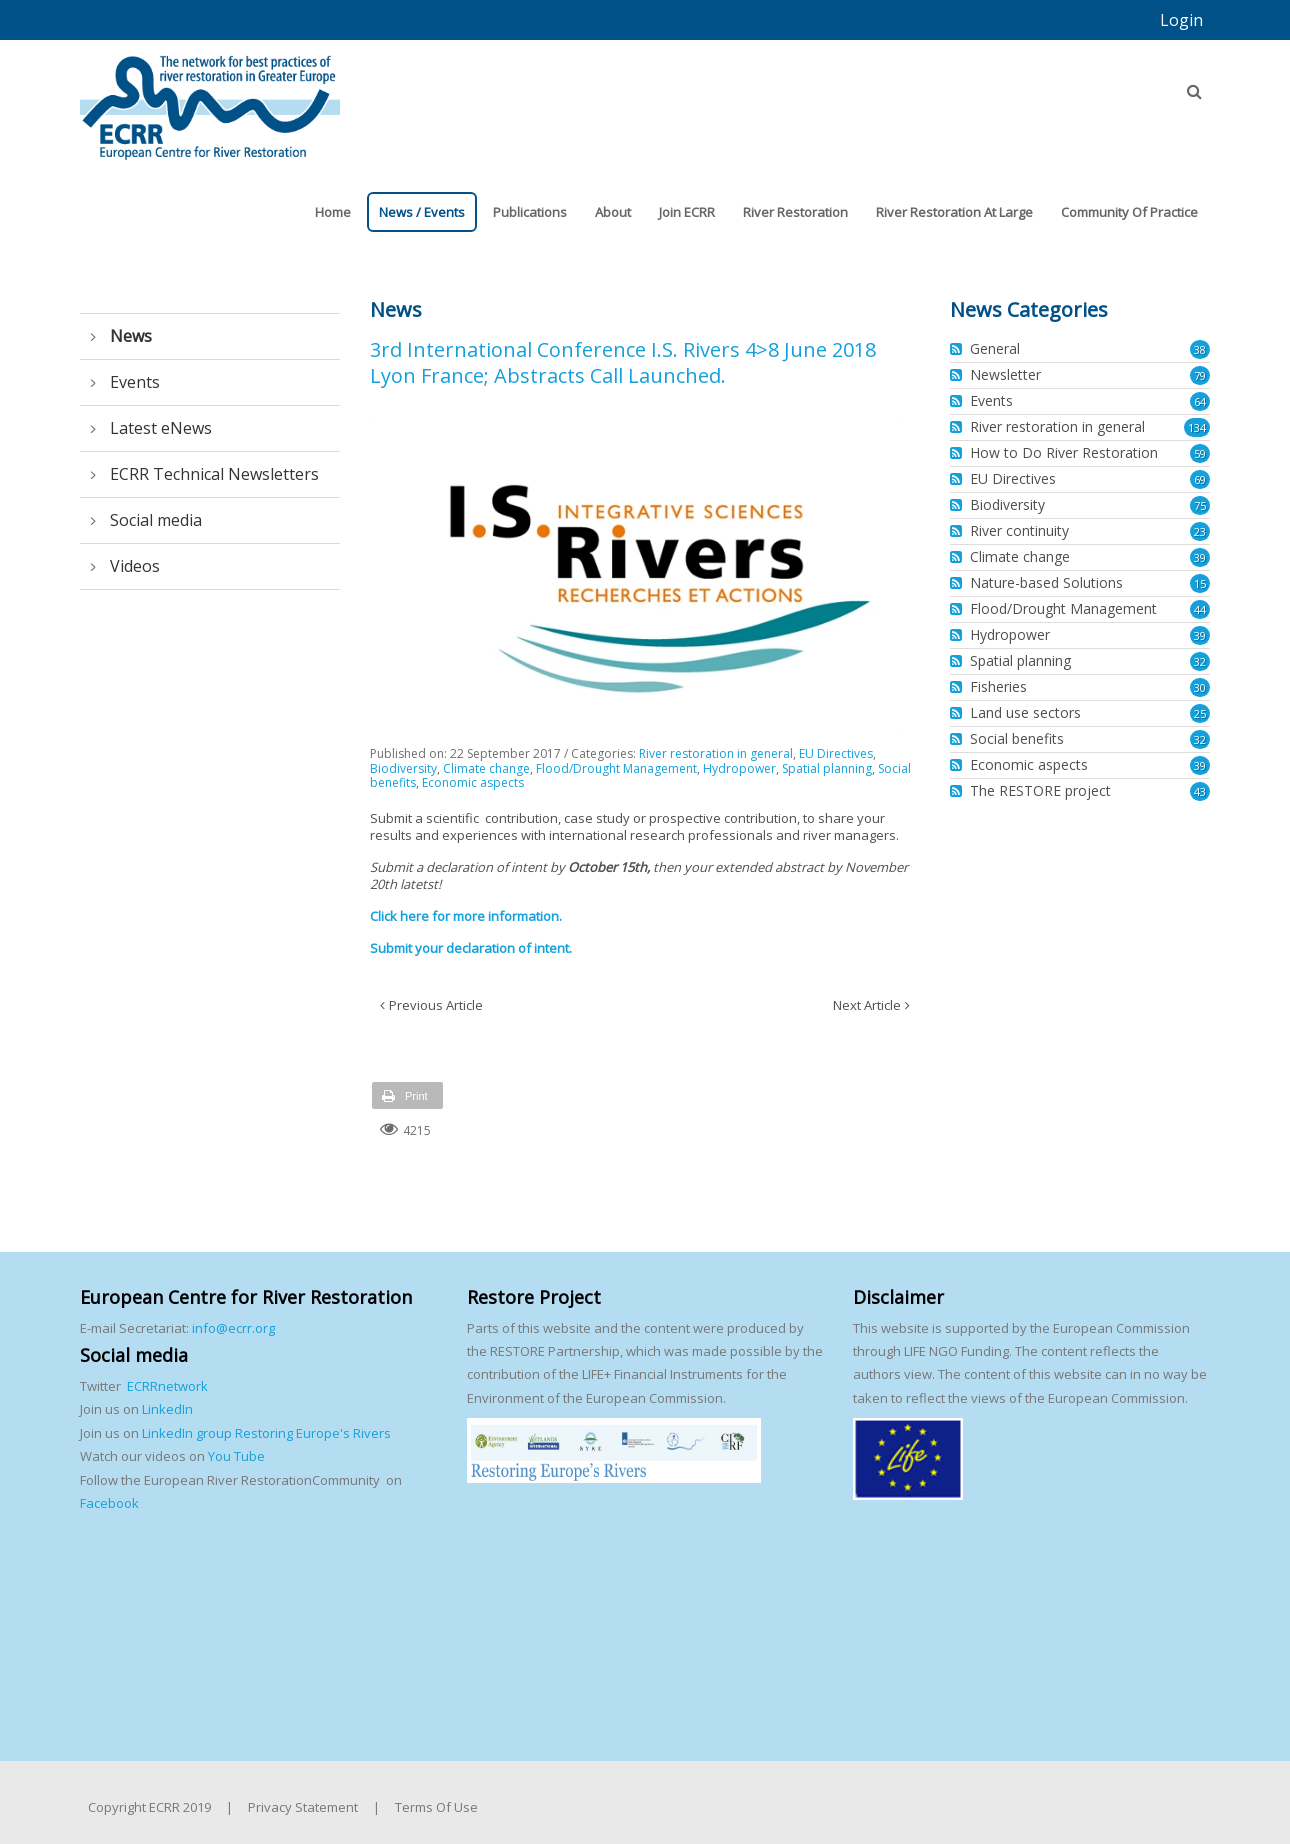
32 (1200, 661)
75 (1200, 505)
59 (1200, 453)
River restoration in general (716, 753)
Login (1181, 20)
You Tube (235, 1456)
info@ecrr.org (233, 1328)
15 (1200, 583)
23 (1200, 531)
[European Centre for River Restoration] (210, 98)
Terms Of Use (436, 1807)
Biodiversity (403, 768)
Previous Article (436, 1005)
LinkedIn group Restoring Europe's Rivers (266, 1433)
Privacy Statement (303, 1807)
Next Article (867, 1005)
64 (1200, 401)
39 (1200, 557)
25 (1200, 713)
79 (1200, 375)
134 (1197, 427)
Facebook (109, 1503)
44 (1200, 609)
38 (1200, 349)
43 (1200, 791)
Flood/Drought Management (616, 768)
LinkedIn (167, 1409)
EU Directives (836, 753)
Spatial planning (827, 768)
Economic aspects (473, 782)
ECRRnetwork (167, 1386)
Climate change (486, 768)
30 (1200, 687)
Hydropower (739, 768)
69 (1200, 479)
